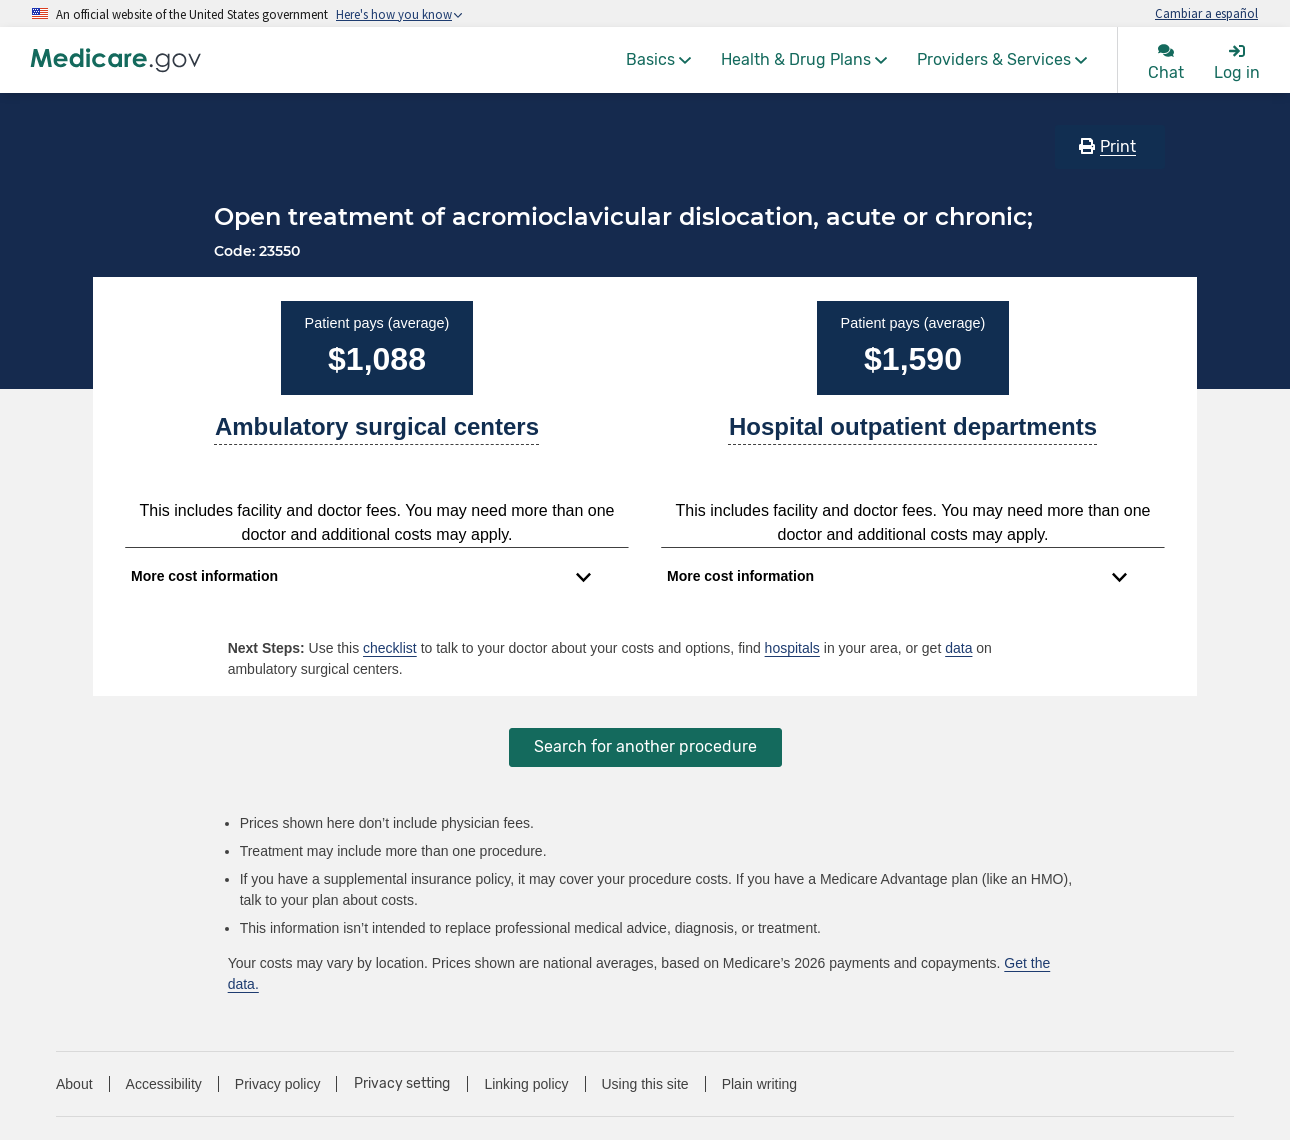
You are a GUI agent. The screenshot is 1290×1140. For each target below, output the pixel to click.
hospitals (792, 648)
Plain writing (759, 1084)
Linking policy (526, 1084)
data (958, 648)
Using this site (645, 1084)
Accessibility (164, 1084)
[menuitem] (658, 60)
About (74, 1084)
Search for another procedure (645, 746)
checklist (390, 648)
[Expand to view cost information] (361, 577)
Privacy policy (278, 1084)
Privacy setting (402, 1084)
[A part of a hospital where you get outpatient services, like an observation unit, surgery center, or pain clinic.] (913, 435)
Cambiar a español (1206, 13)
